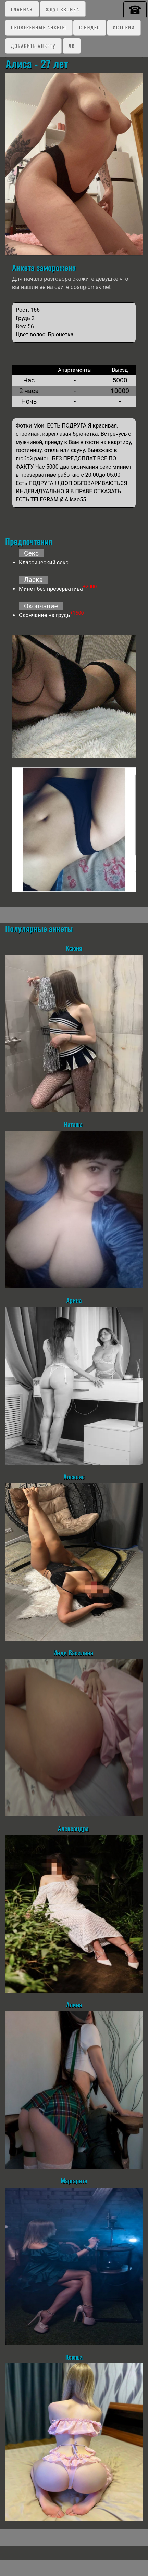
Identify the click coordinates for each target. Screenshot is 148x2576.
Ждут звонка (62, 9)
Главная (22, 9)
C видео (89, 27)
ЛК (71, 45)
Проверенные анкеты (38, 27)
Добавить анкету (33, 45)
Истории (124, 27)
